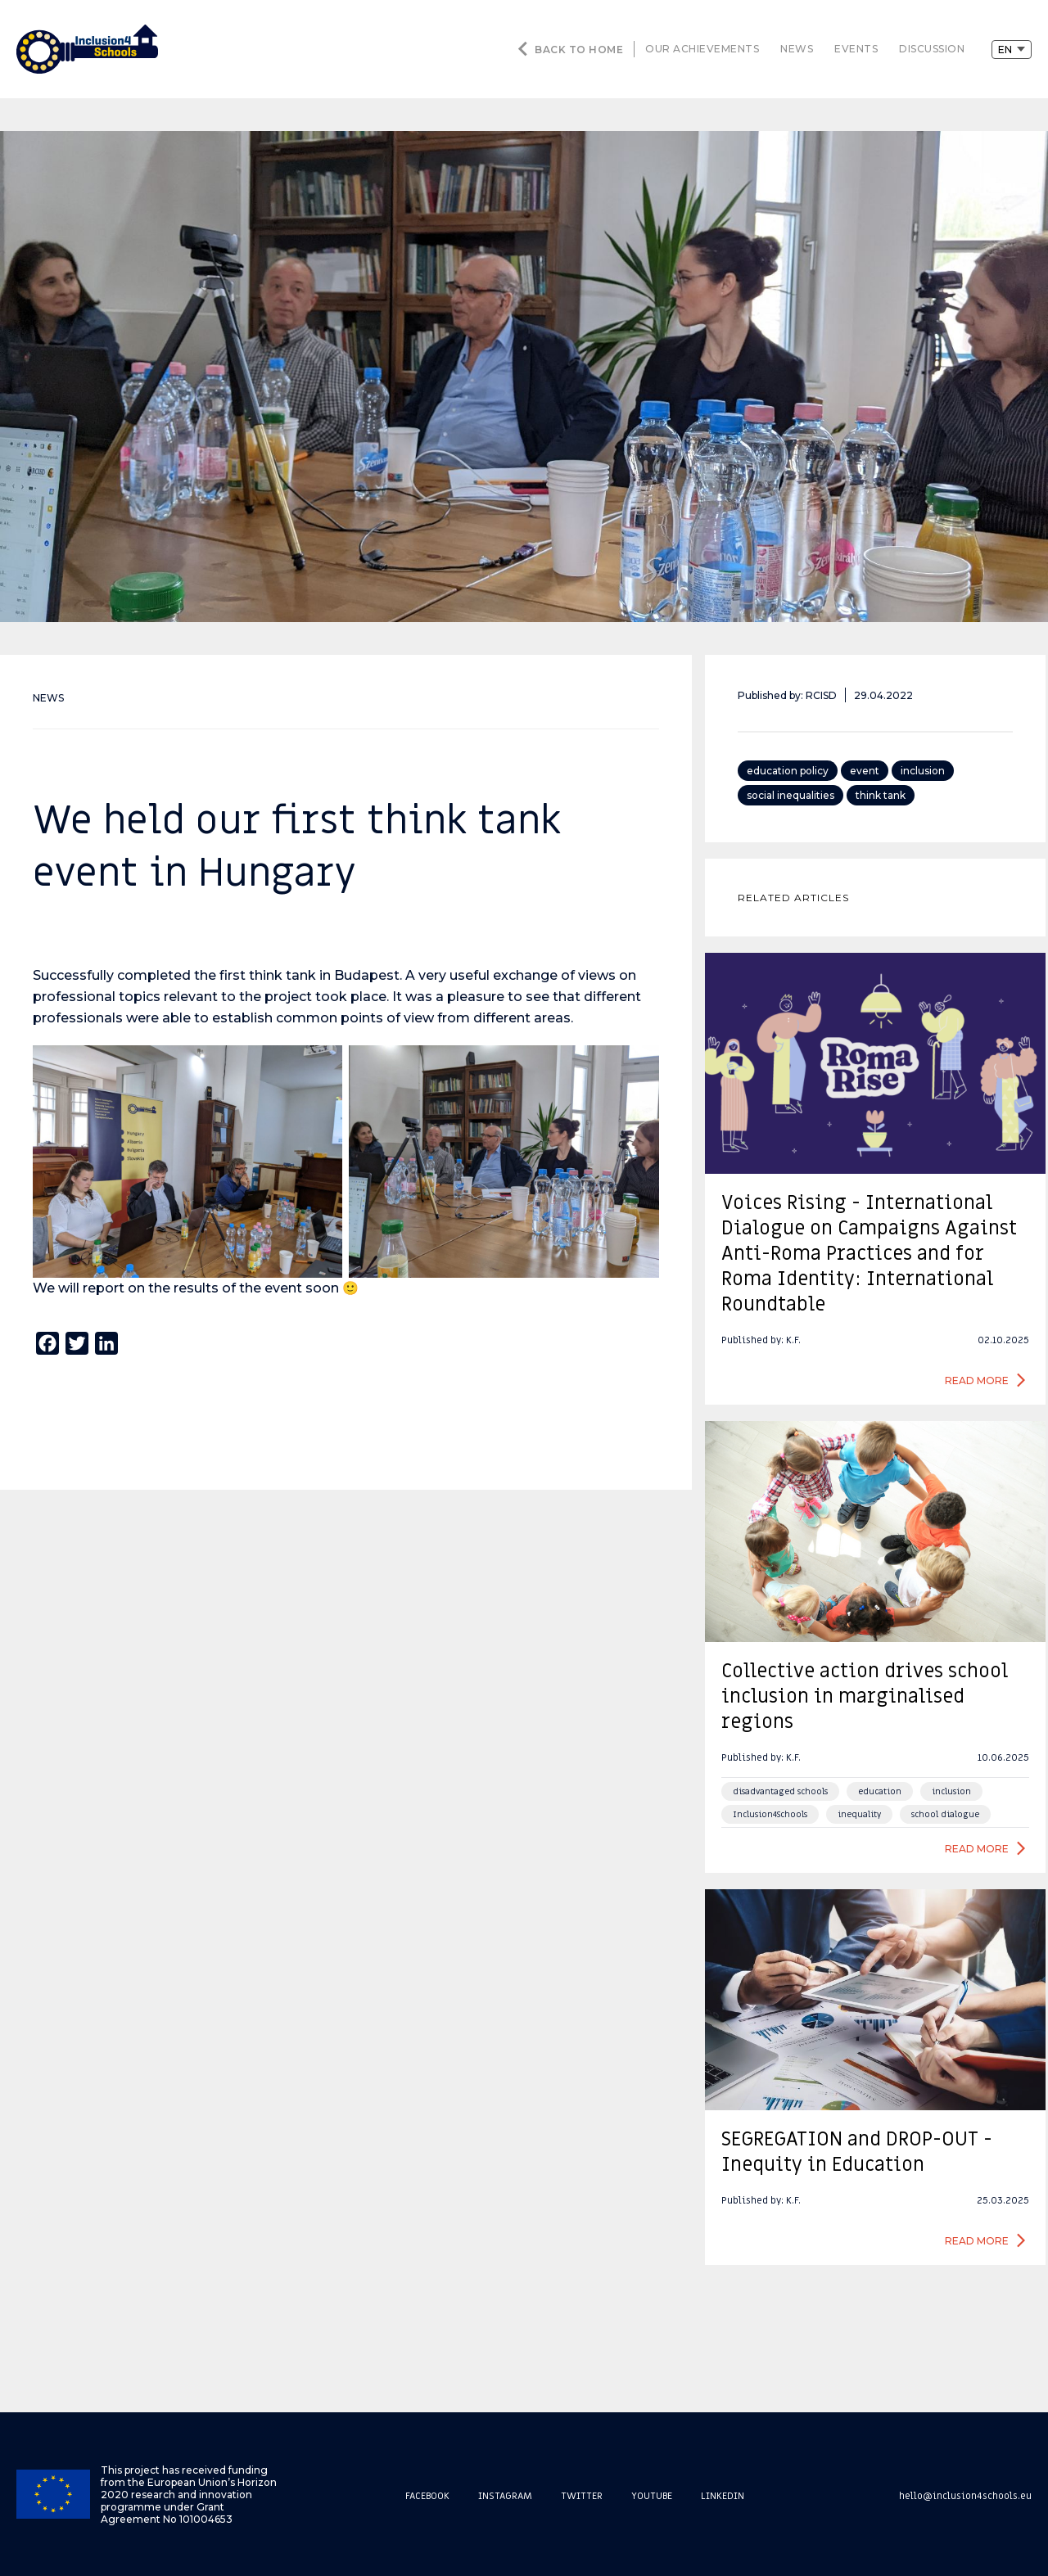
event (864, 771)
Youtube (651, 2495)
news (796, 49)
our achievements (702, 49)
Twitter (582, 2495)
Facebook (427, 2495)
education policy (788, 771)
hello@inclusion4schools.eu (965, 2495)
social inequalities (790, 795)
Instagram (505, 2495)
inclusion (923, 771)
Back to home (579, 49)
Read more (977, 1380)
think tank (881, 795)
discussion (931, 49)
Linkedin (722, 2495)
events (856, 49)
